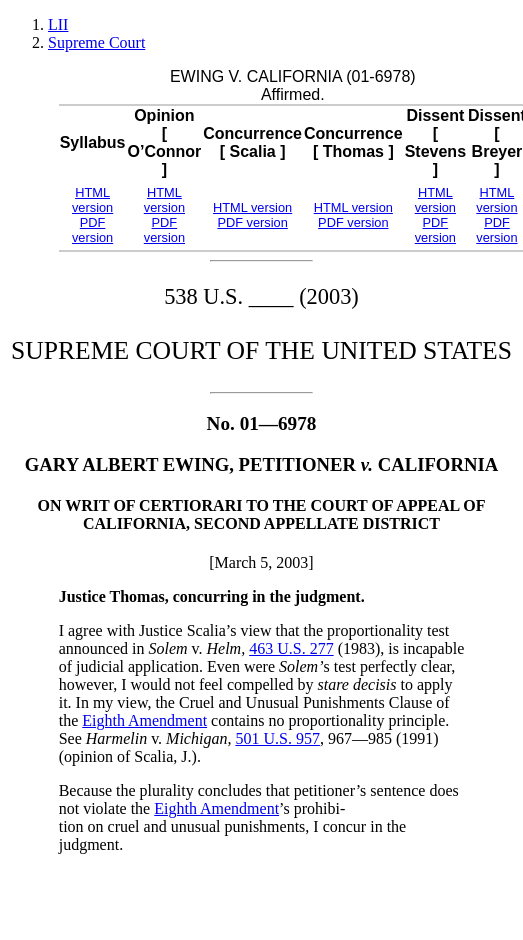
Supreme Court (96, 42)
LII (58, 24)
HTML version (92, 200)
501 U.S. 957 (277, 738)
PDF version (92, 230)
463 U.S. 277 (291, 648)
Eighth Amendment (144, 720)
